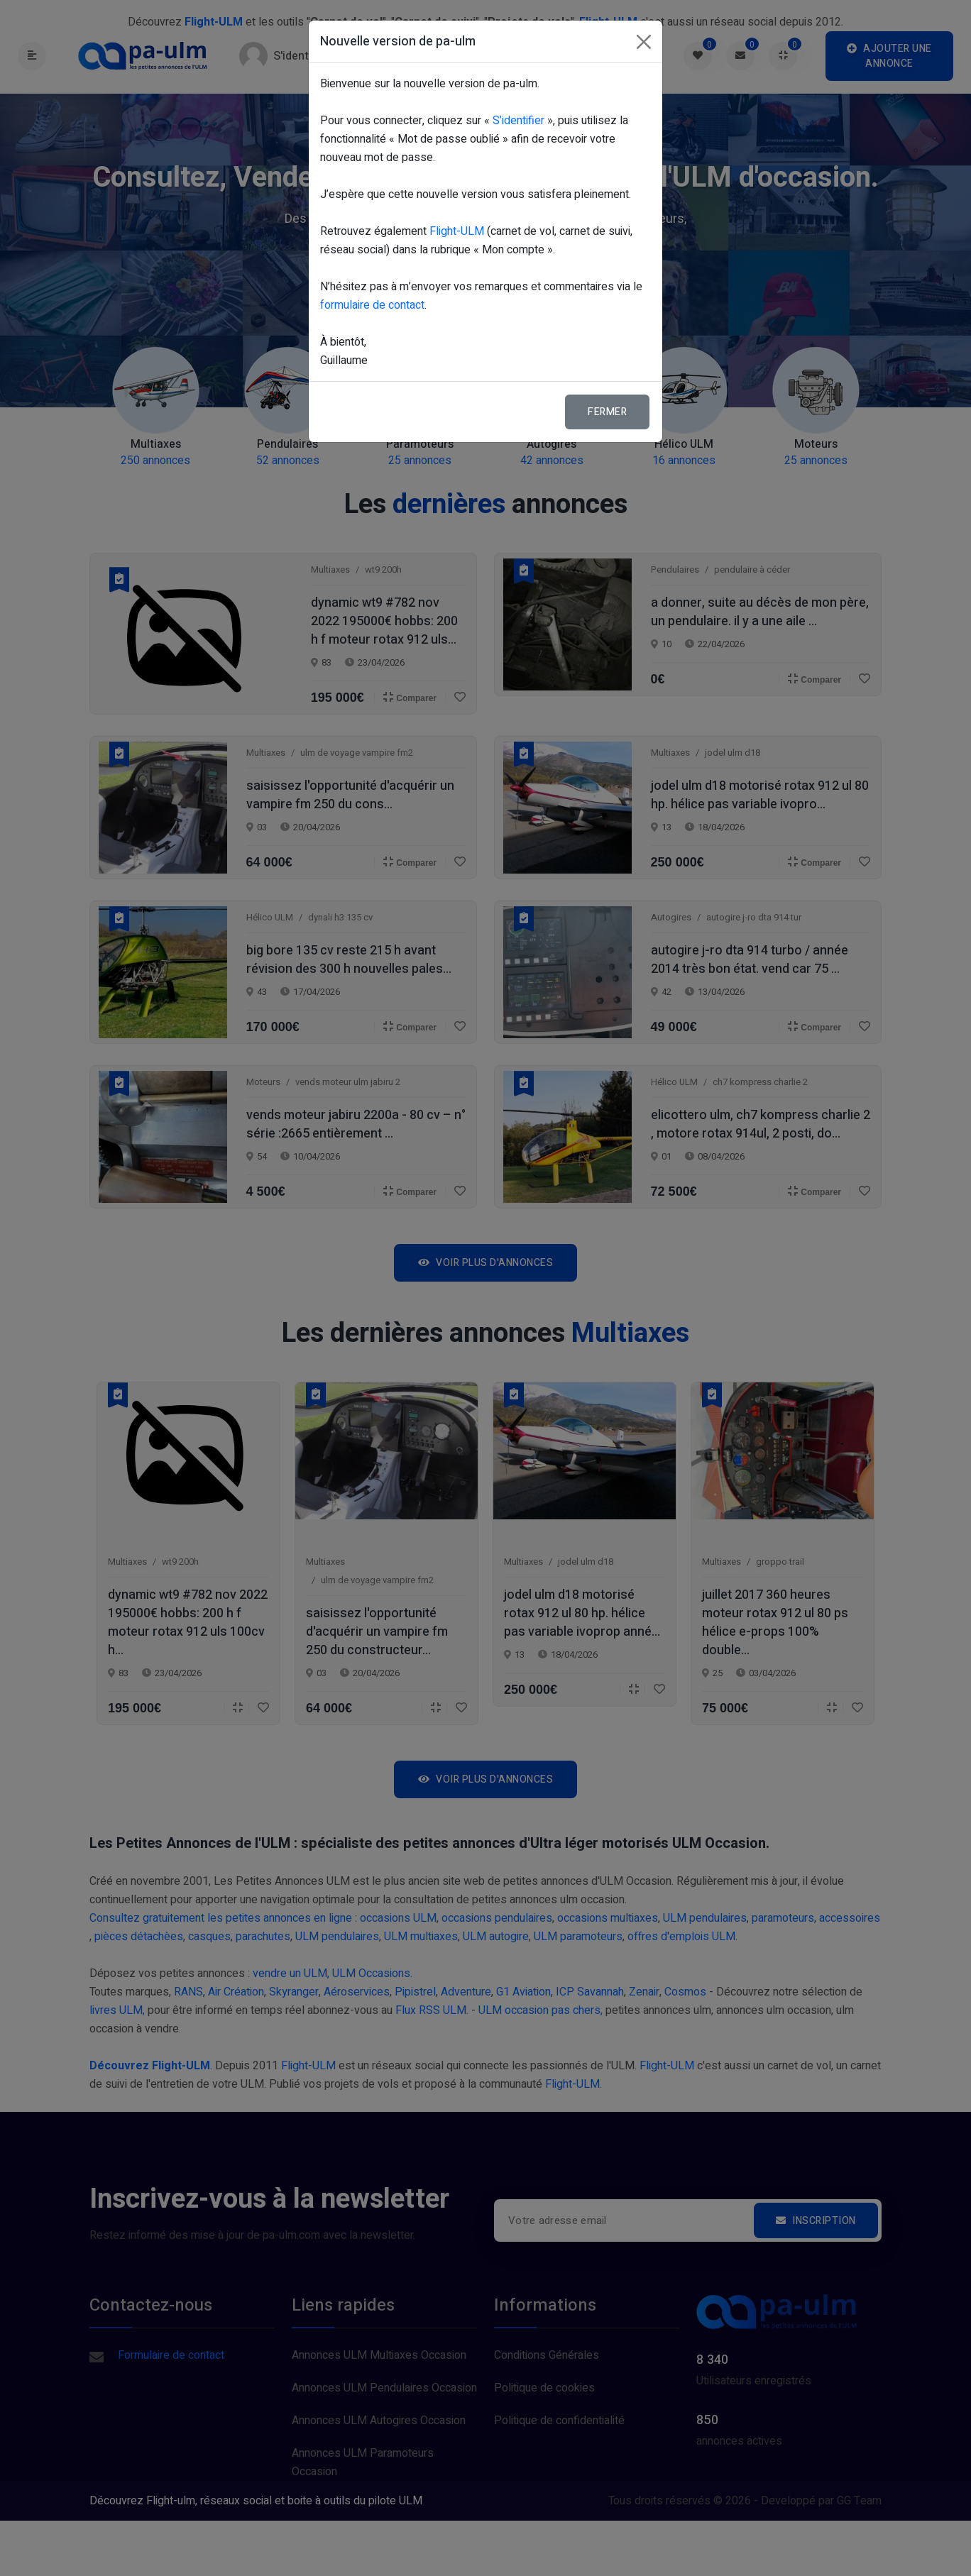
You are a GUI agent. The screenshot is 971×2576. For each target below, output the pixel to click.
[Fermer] (644, 42)
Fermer (607, 411)
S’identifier (518, 120)
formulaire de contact (372, 305)
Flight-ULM (456, 231)
